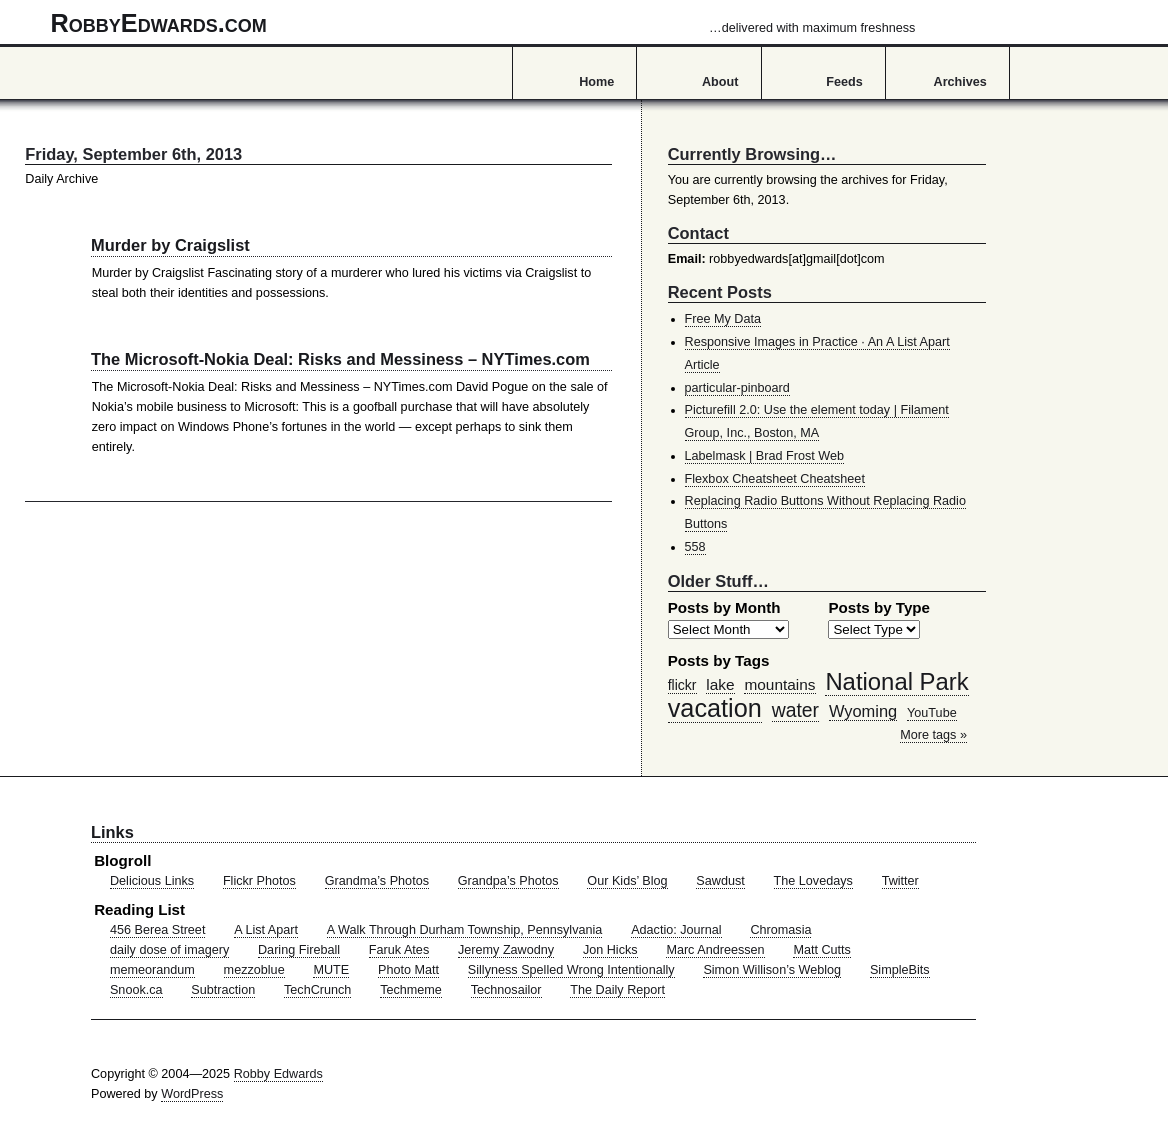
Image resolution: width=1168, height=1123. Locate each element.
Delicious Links (152, 881)
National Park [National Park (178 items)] (896, 681)
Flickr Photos (259, 881)
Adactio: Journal (676, 930)
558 (695, 547)
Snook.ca (136, 990)
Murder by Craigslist (170, 245)
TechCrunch (317, 990)
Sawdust (720, 881)
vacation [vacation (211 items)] (715, 708)
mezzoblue (254, 970)
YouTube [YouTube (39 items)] (932, 713)
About (720, 82)
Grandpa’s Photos (508, 881)
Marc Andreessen (715, 950)
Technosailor (506, 990)
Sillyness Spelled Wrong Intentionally (571, 970)
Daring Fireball (299, 950)
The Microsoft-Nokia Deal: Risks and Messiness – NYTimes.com (340, 359)
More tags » (933, 735)
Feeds (844, 82)
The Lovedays (813, 881)
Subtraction (223, 990)
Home (596, 82)
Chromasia (780, 930)
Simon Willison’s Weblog (772, 970)
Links (112, 832)
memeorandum (152, 970)
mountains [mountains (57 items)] (779, 684)
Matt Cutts (822, 950)
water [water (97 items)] (795, 710)
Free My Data (723, 319)
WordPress (192, 1094)
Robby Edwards (278, 1074)
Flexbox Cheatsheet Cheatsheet (775, 479)
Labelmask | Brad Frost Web (765, 456)
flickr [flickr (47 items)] (682, 685)
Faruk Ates (399, 950)
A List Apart (266, 930)
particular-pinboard (737, 388)
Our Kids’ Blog (627, 881)
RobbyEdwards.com (483, 23)
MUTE (331, 970)
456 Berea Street (157, 930)
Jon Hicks (610, 950)
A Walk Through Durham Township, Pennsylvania (465, 930)
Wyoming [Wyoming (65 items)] (863, 711)
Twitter (900, 881)
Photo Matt (408, 970)
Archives (960, 82)
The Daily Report (617, 990)
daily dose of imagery (169, 950)
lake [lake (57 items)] (720, 684)
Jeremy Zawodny (506, 950)
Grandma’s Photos (377, 881)
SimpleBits (900, 970)
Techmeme (411, 990)
